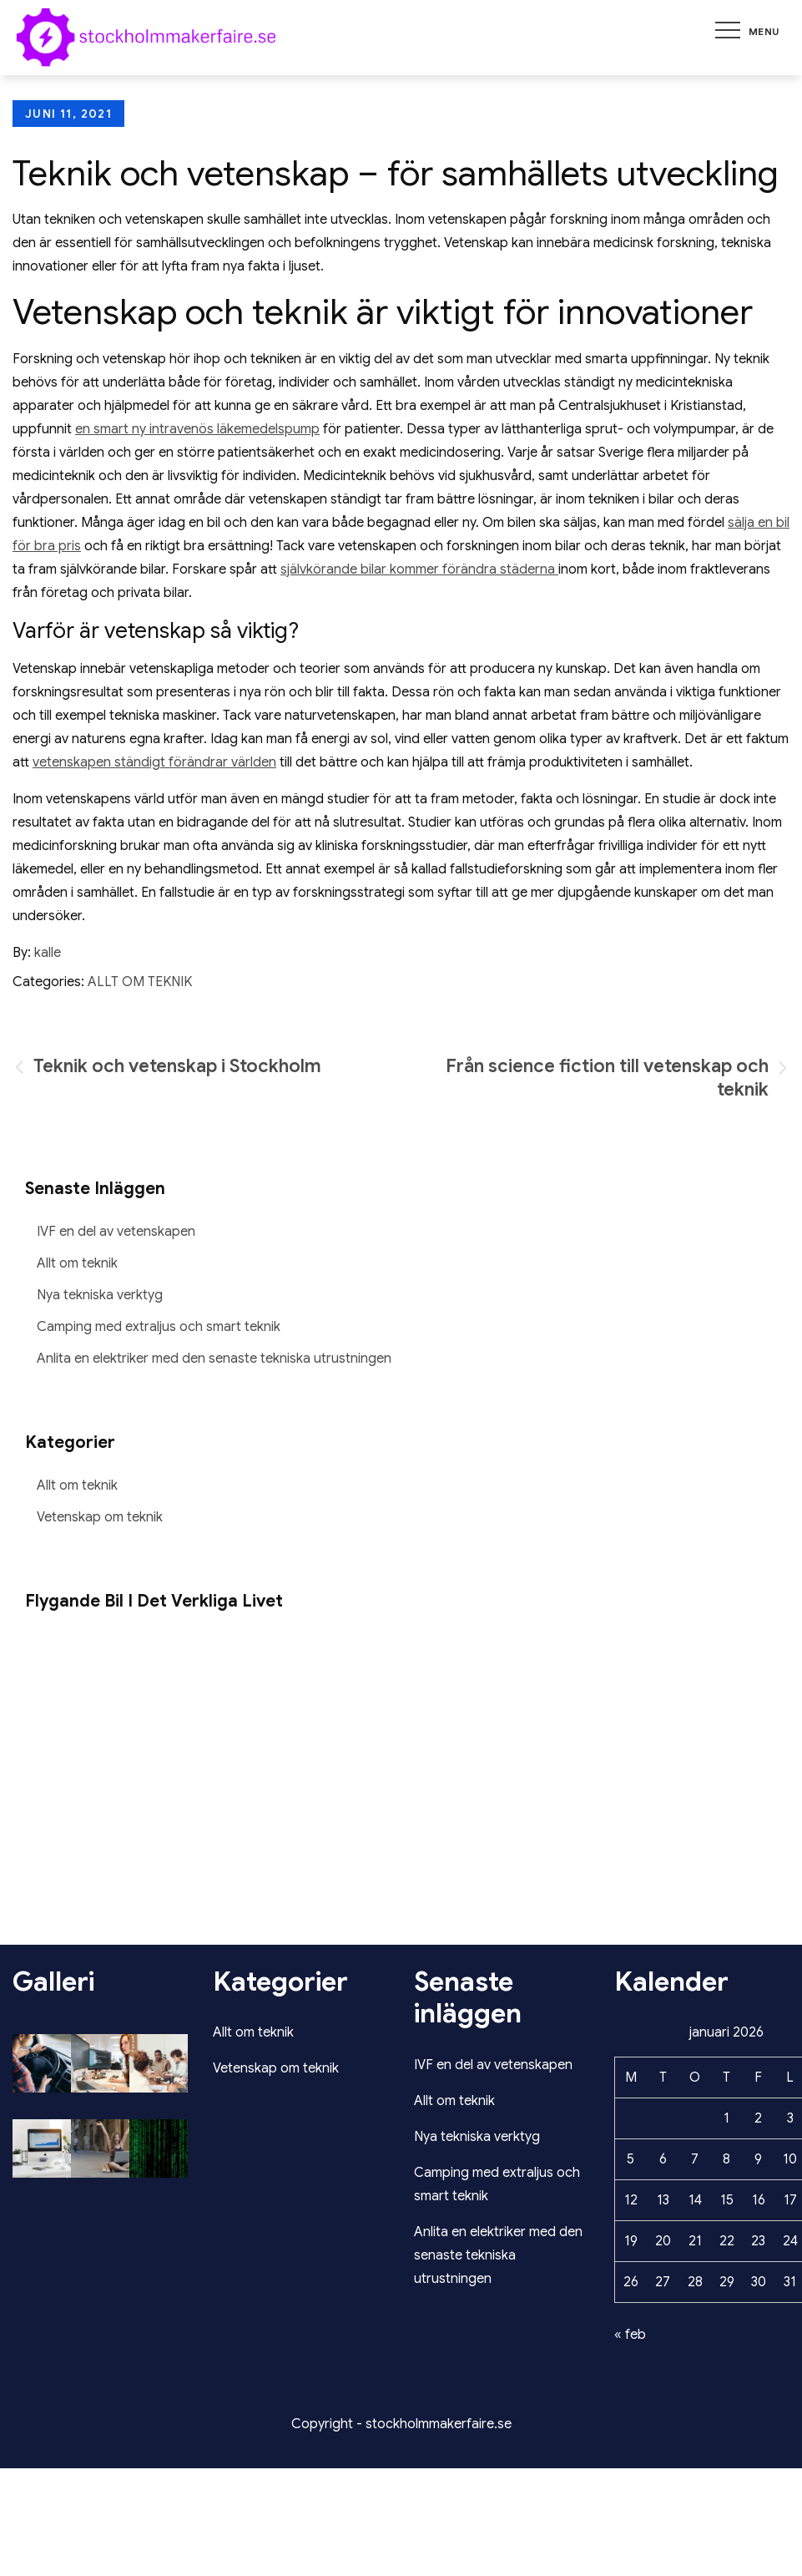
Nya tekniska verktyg (100, 1295)
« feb (630, 2334)
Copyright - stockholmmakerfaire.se (401, 2424)
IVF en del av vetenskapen (116, 1231)
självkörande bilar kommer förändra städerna (419, 569)
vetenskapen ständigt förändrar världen (154, 762)
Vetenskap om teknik (100, 1517)
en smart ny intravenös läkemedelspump (197, 429)
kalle (47, 952)
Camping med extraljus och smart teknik (158, 1326)
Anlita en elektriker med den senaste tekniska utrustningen (214, 1358)
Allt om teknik (140, 982)
